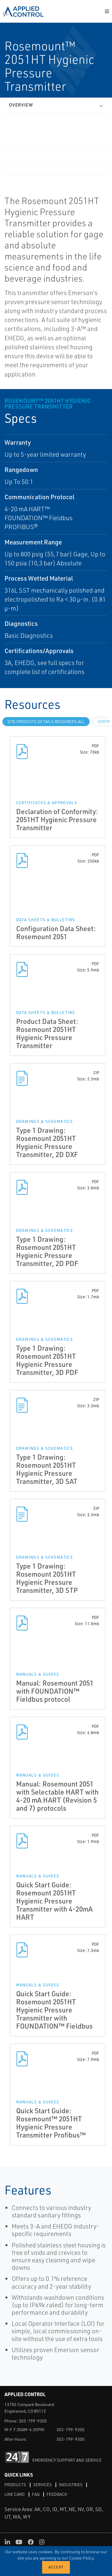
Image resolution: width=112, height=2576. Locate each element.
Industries (70, 2484)
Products (15, 2484)
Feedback (57, 2494)
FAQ (35, 2494)
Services (42, 2484)
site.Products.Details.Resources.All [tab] (46, 721)
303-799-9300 (33, 2420)
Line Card (14, 2494)
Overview (21, 105)
